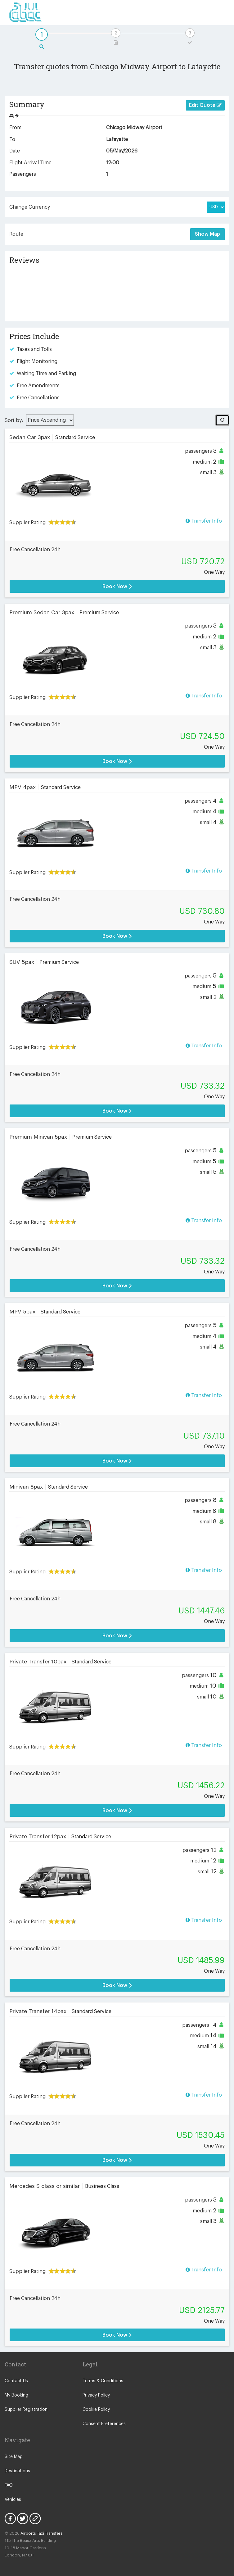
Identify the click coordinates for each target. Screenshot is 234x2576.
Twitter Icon (22, 2518)
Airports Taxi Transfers (41, 2533)
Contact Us (16, 2381)
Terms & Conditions (103, 2381)
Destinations (17, 2471)
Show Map (207, 234)
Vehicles (13, 2499)
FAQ (9, 2485)
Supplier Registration (26, 2409)
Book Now (117, 586)
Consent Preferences (104, 2424)
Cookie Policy (96, 2409)
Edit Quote (205, 105)
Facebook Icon (10, 2518)
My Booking (16, 2395)
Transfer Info (204, 521)
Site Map (14, 2457)
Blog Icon (35, 2518)
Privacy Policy (96, 2395)
